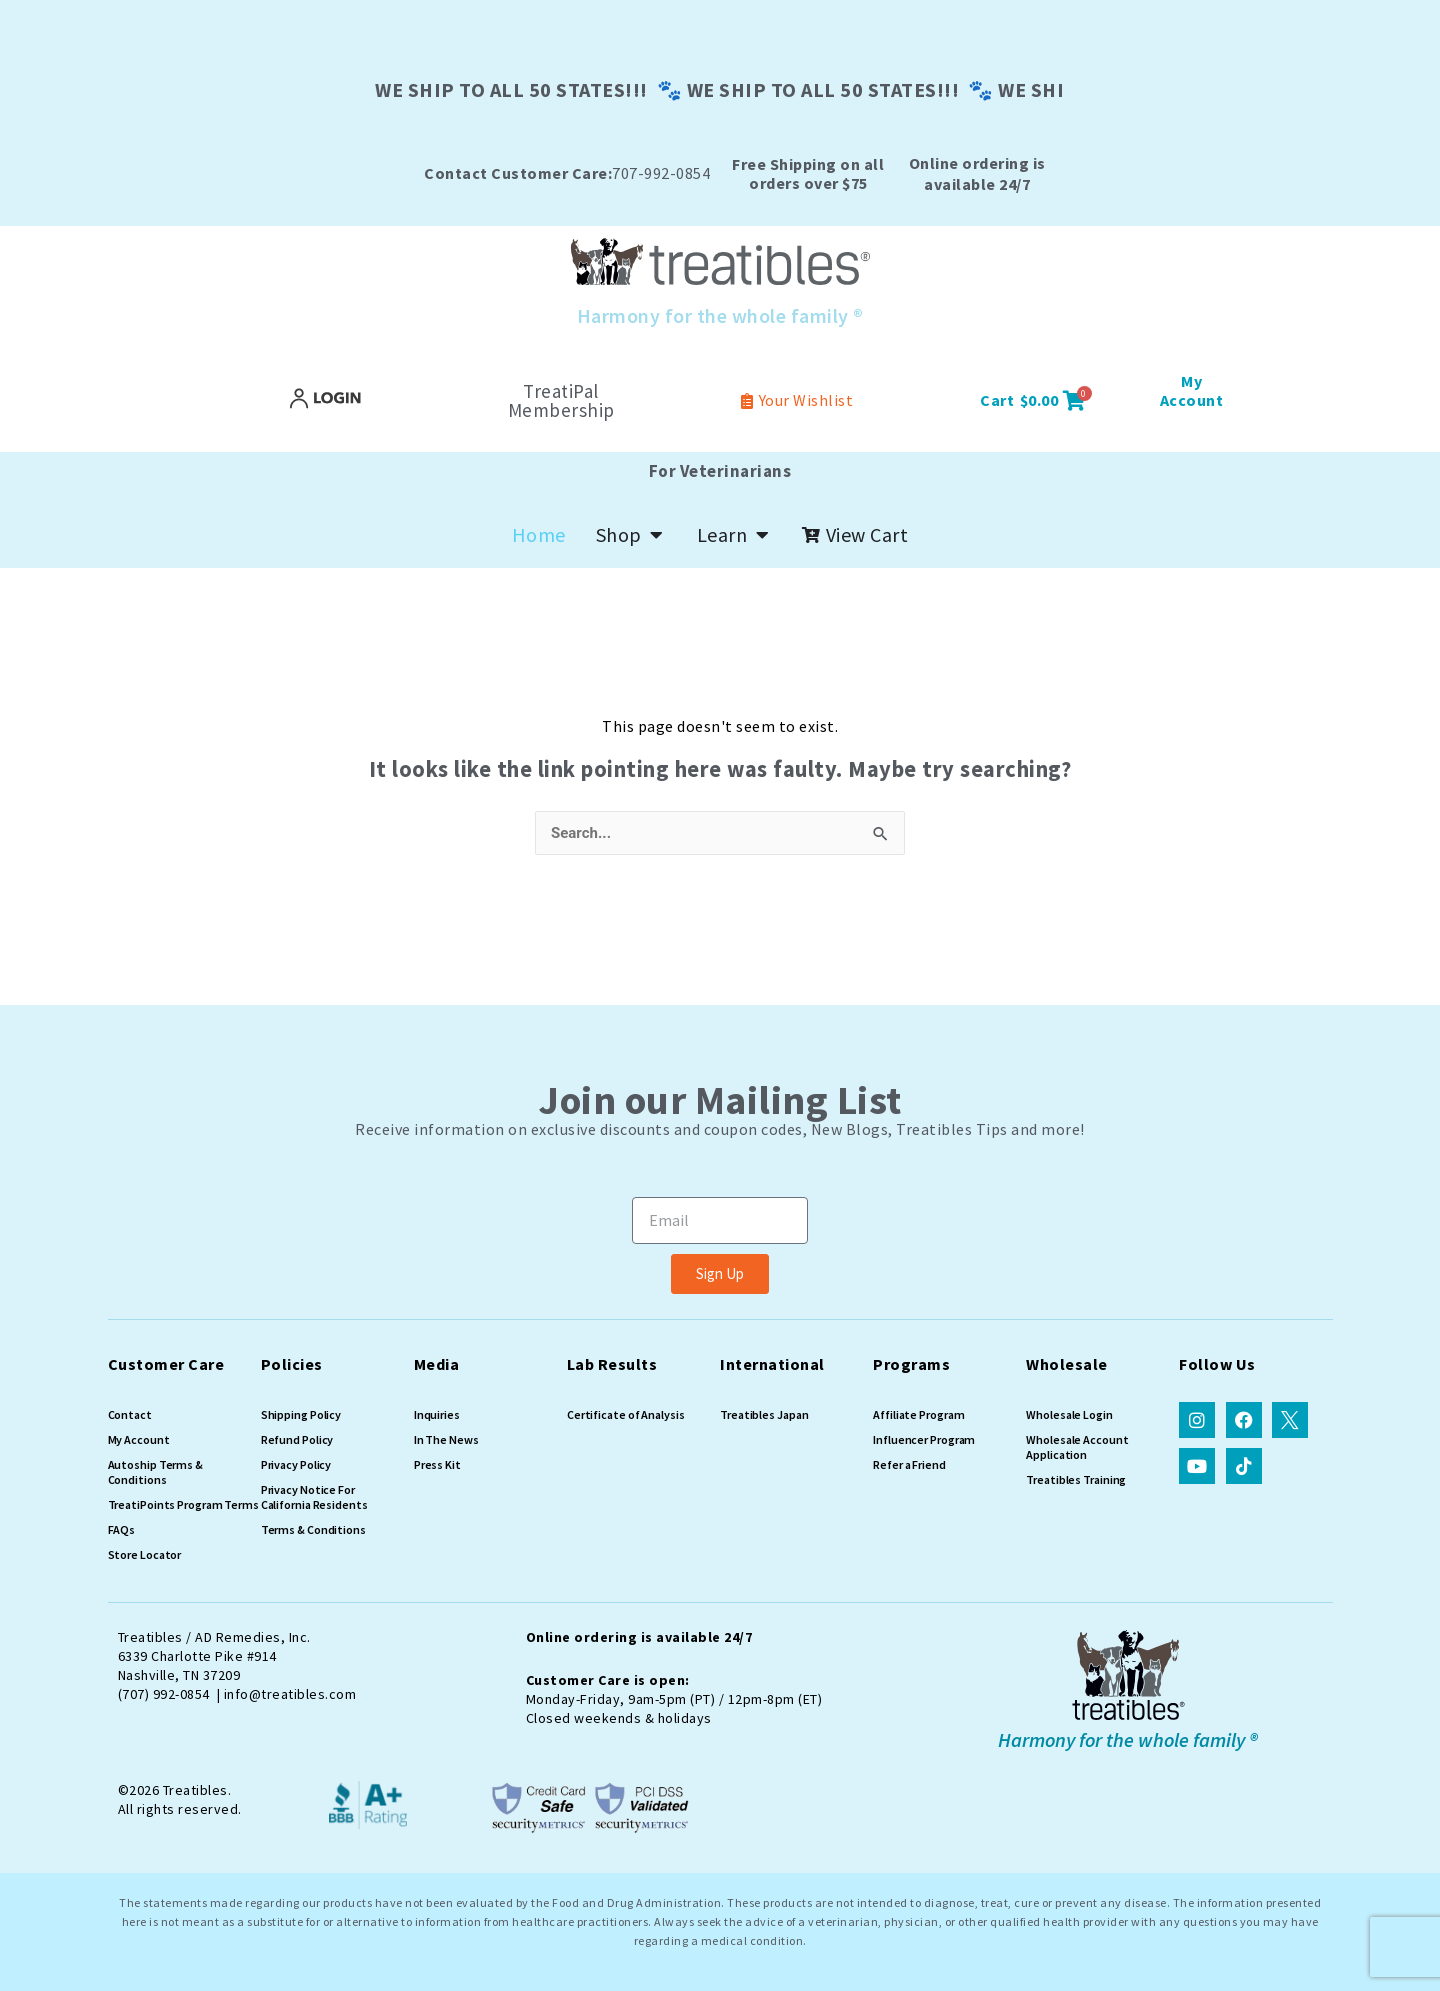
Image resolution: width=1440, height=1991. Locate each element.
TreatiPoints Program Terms (183, 1504)
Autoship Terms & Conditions (155, 1472)
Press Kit (437, 1464)
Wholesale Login (1069, 1414)
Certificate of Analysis (626, 1414)
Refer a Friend (909, 1464)
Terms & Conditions (313, 1529)
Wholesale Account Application (1077, 1447)
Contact (130, 1414)
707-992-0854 (567, 173)
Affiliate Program (918, 1414)
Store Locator (145, 1554)
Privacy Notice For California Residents (314, 1497)
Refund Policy (297, 1439)
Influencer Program (924, 1439)
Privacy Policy (296, 1464)
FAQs (122, 1529)
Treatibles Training (1076, 1479)
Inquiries (437, 1414)
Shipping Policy (301, 1414)
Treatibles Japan (764, 1414)
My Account (139, 1439)
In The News (446, 1439)
